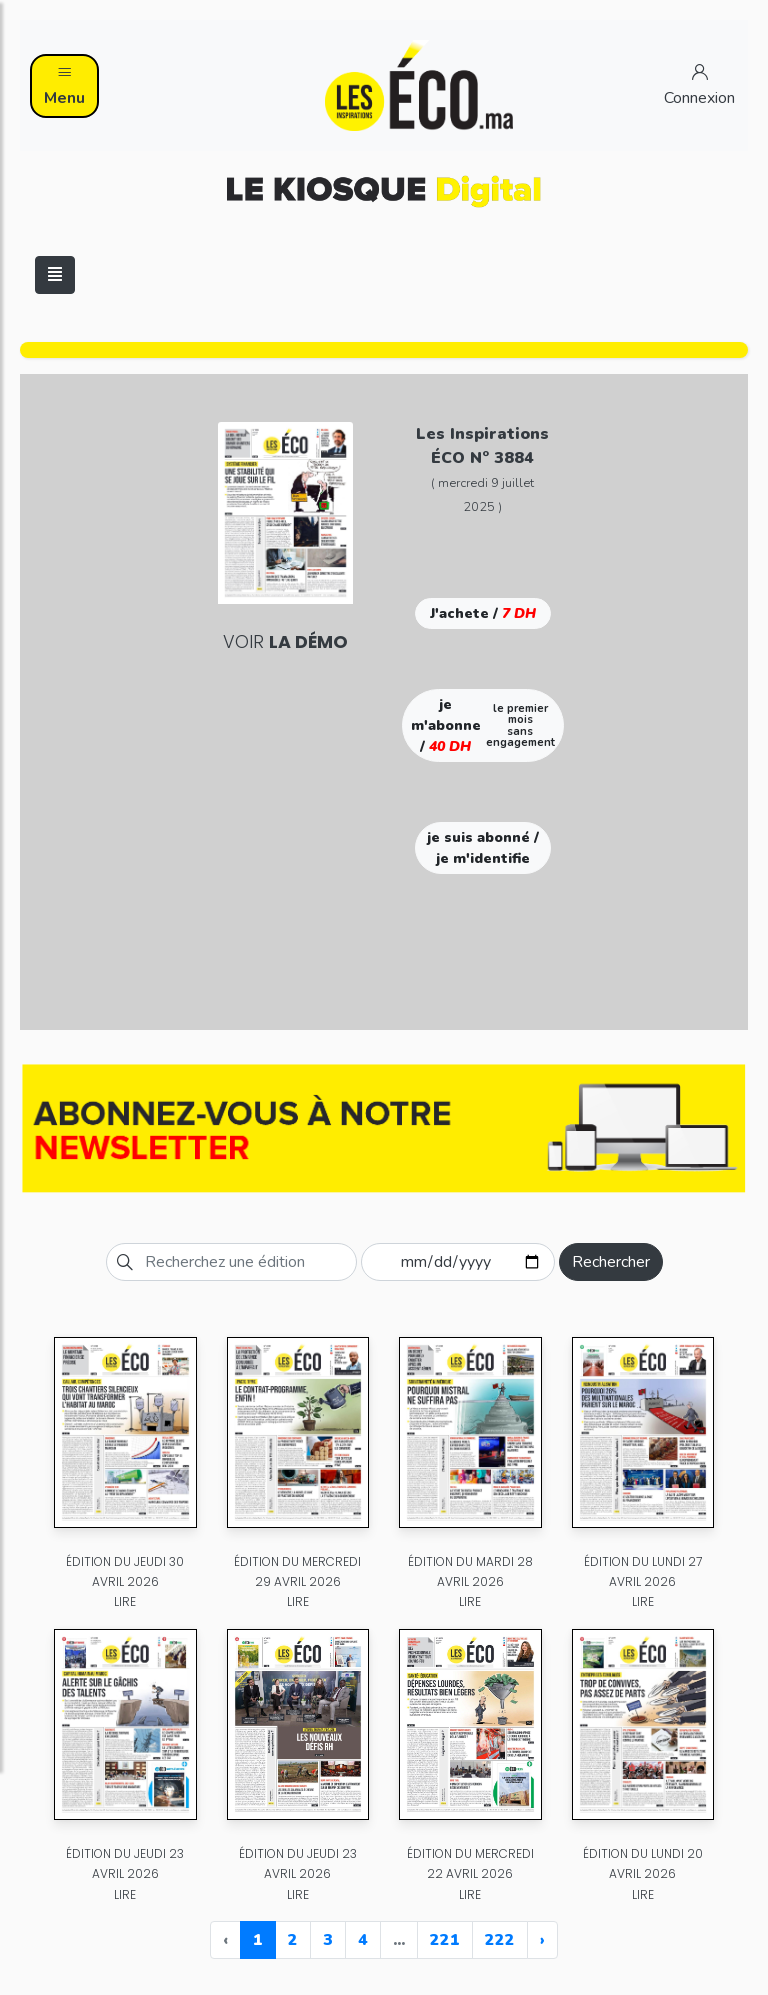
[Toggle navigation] (55, 275)
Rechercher (611, 1262)
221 (445, 1940)
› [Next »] (542, 1940)
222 (500, 1940)
